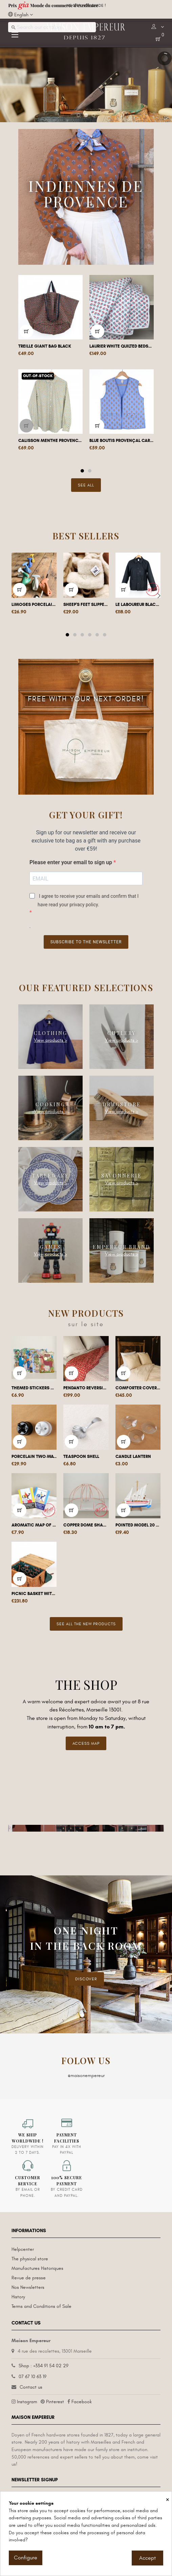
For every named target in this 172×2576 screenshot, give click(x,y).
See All (86, 485)
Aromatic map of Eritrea (34, 1525)
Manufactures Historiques (37, 2268)
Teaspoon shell (81, 1456)
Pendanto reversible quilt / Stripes (85, 1388)
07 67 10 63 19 (32, 2376)
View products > (50, 1040)
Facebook (81, 2402)
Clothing (50, 1033)
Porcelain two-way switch (34, 1456)
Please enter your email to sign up (71, 862)
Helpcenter (23, 2249)
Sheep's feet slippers (85, 604)
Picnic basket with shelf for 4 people (34, 1593)
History (18, 2297)
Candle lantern (133, 1456)
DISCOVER (86, 1979)
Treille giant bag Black (44, 346)
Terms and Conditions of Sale (41, 2306)
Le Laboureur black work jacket (137, 604)
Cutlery (121, 1033)
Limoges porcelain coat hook (34, 604)
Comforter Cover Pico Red (137, 1388)
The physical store (30, 2259)
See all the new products (86, 1623)
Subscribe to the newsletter (86, 942)
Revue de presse (29, 2278)
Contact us (31, 2387)
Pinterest (55, 2402)
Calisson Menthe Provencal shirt (50, 440)
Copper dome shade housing (85, 1525)
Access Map (86, 1743)
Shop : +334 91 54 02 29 (43, 2366)
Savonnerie (121, 1175)
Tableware (50, 1175)
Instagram (27, 2402)
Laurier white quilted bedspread (121, 346)
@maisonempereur (86, 2075)
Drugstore (122, 1104)
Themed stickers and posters (34, 1388)
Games (50, 1247)
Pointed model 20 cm (137, 1525)
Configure (25, 2558)
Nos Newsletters (28, 2287)
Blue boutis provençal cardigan (121, 440)
